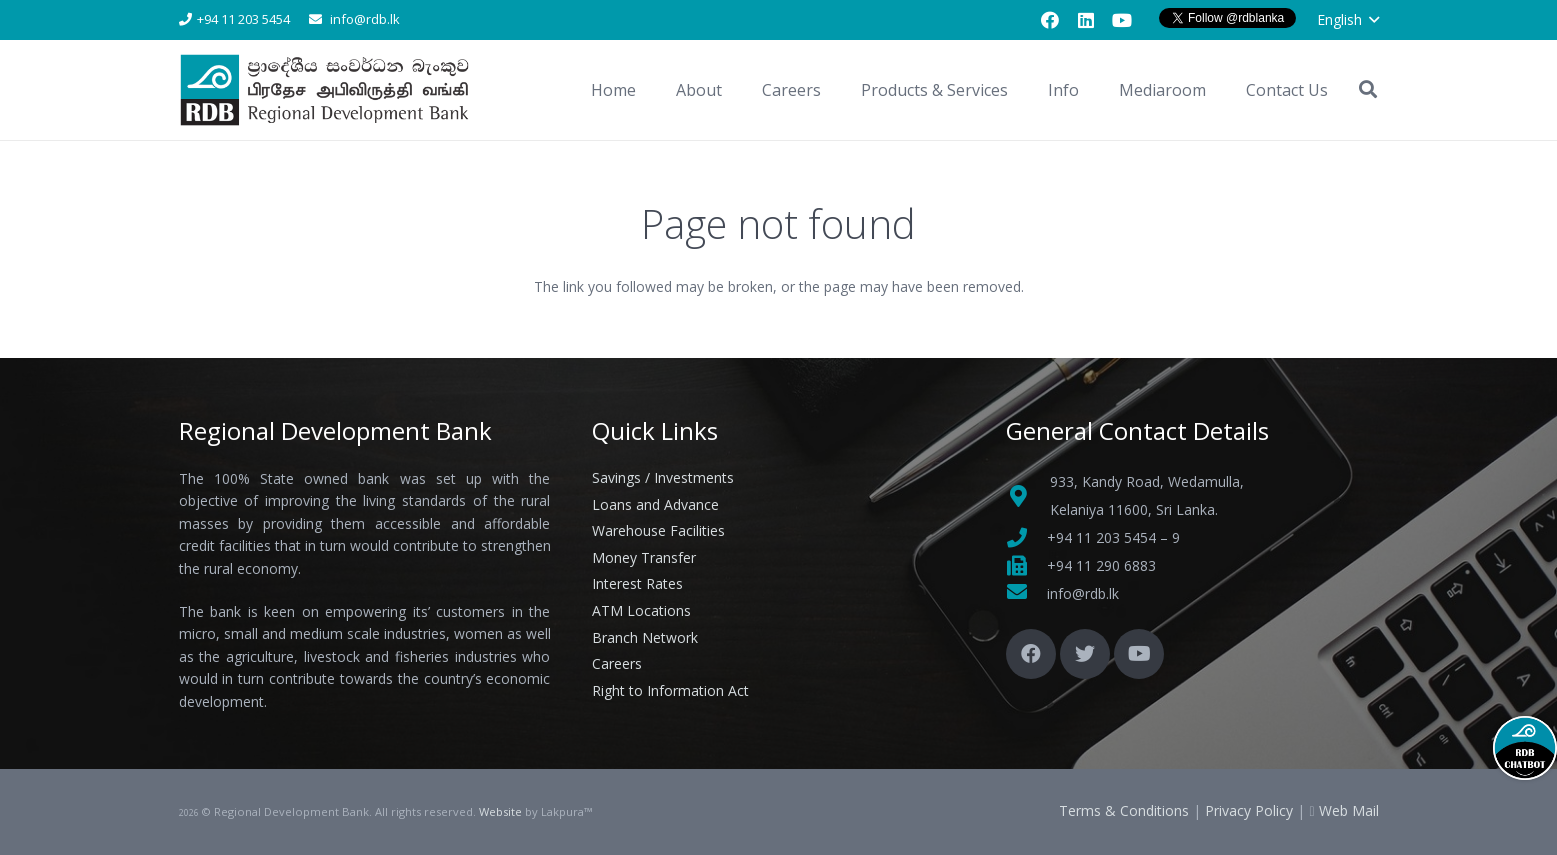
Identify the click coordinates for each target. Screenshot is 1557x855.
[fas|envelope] (1026, 594)
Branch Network (645, 637)
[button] (1348, 20)
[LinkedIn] (1086, 20)
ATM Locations (641, 610)
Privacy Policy (1249, 810)
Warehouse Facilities (658, 530)
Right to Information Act (670, 690)
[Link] (328, 90)
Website (500, 811)
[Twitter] (1085, 654)
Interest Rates (637, 583)
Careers (617, 663)
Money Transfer (644, 557)
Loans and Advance (655, 504)
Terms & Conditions (1124, 810)
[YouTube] (1122, 20)
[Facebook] (1050, 20)
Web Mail (1349, 810)
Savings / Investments (663, 477)
